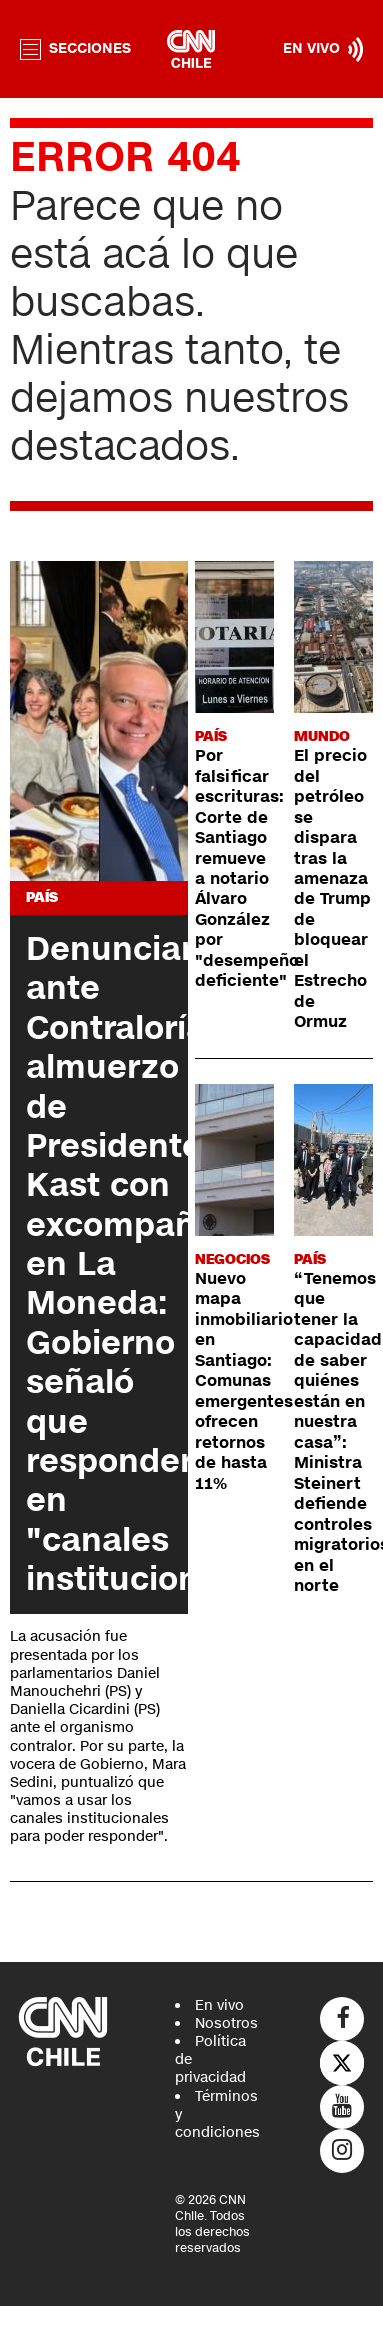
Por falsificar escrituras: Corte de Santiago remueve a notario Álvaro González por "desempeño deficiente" (247, 868)
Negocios (232, 1259)
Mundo (322, 736)
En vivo (219, 2005)
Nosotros (226, 2023)
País (42, 897)
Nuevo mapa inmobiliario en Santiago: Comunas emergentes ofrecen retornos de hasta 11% (244, 1381)
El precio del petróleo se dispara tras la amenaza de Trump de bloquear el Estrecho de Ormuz (332, 889)
